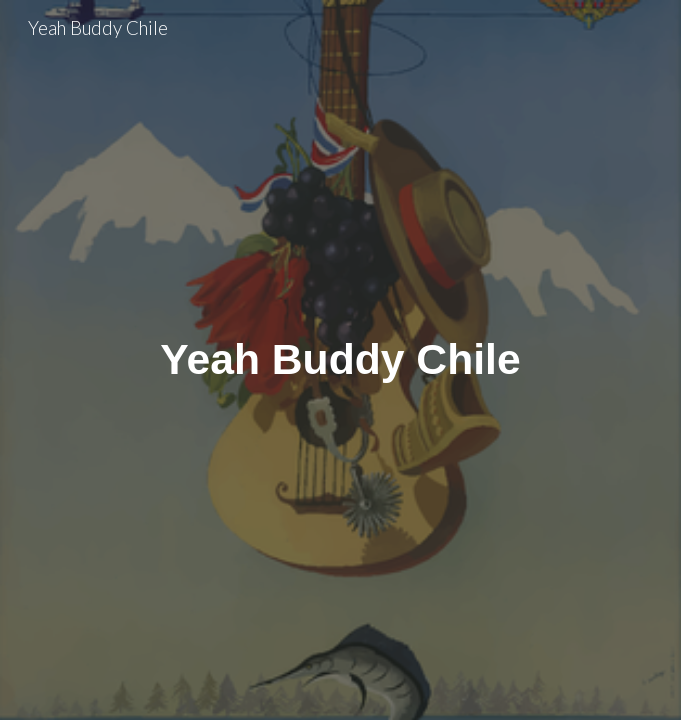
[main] (340, 359)
